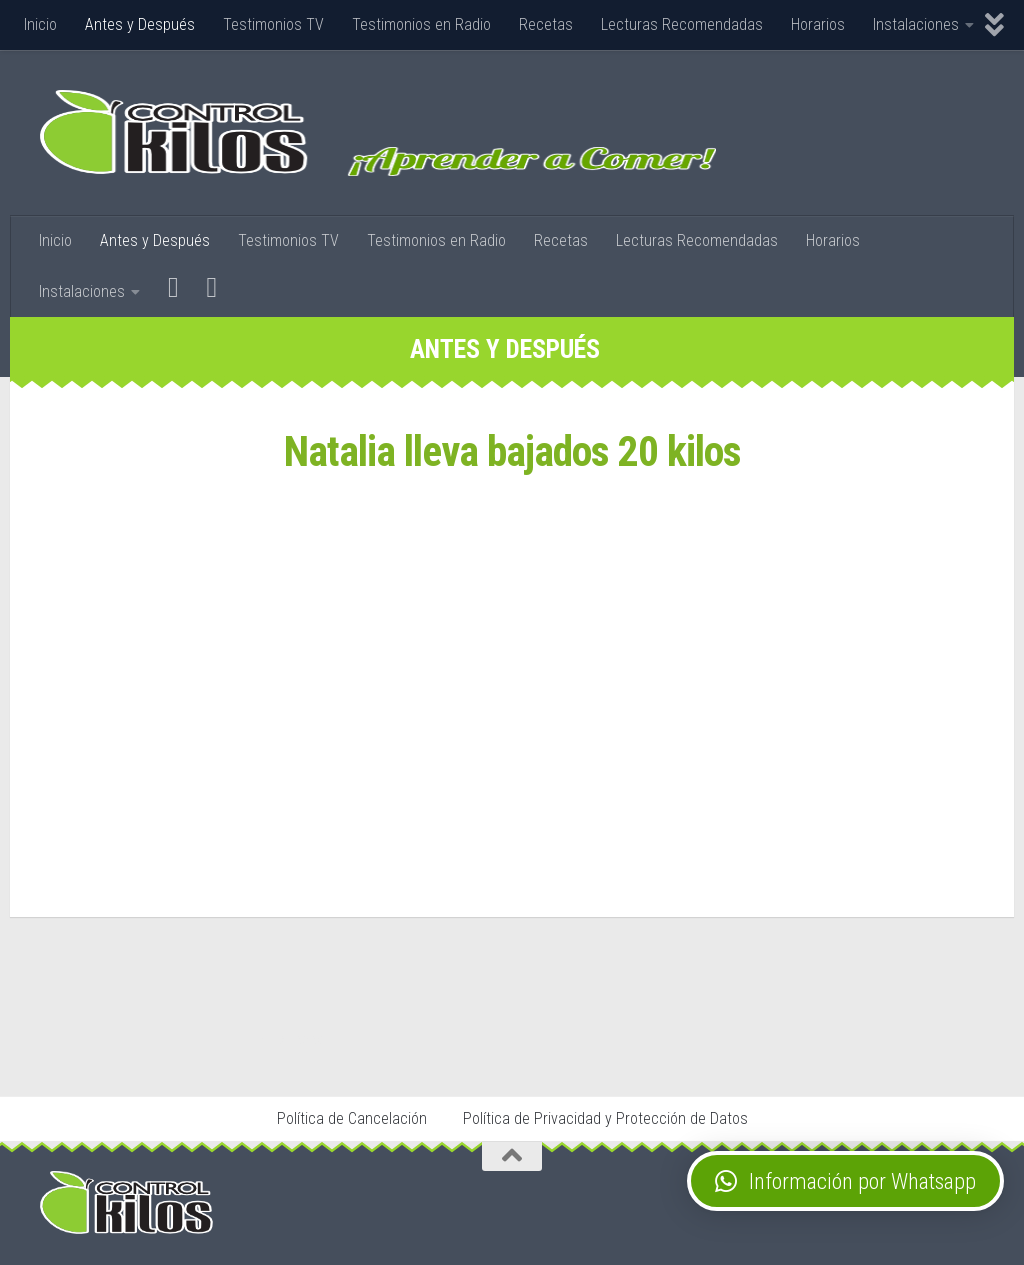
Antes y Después (140, 24)
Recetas (546, 24)
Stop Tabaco (295, 1039)
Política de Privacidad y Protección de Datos (605, 1118)
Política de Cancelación (352, 1118)
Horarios (818, 24)
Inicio (40, 24)
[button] (845, 1181)
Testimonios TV (273, 24)
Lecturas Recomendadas (682, 24)
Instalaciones (916, 24)
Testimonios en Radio (421, 24)
